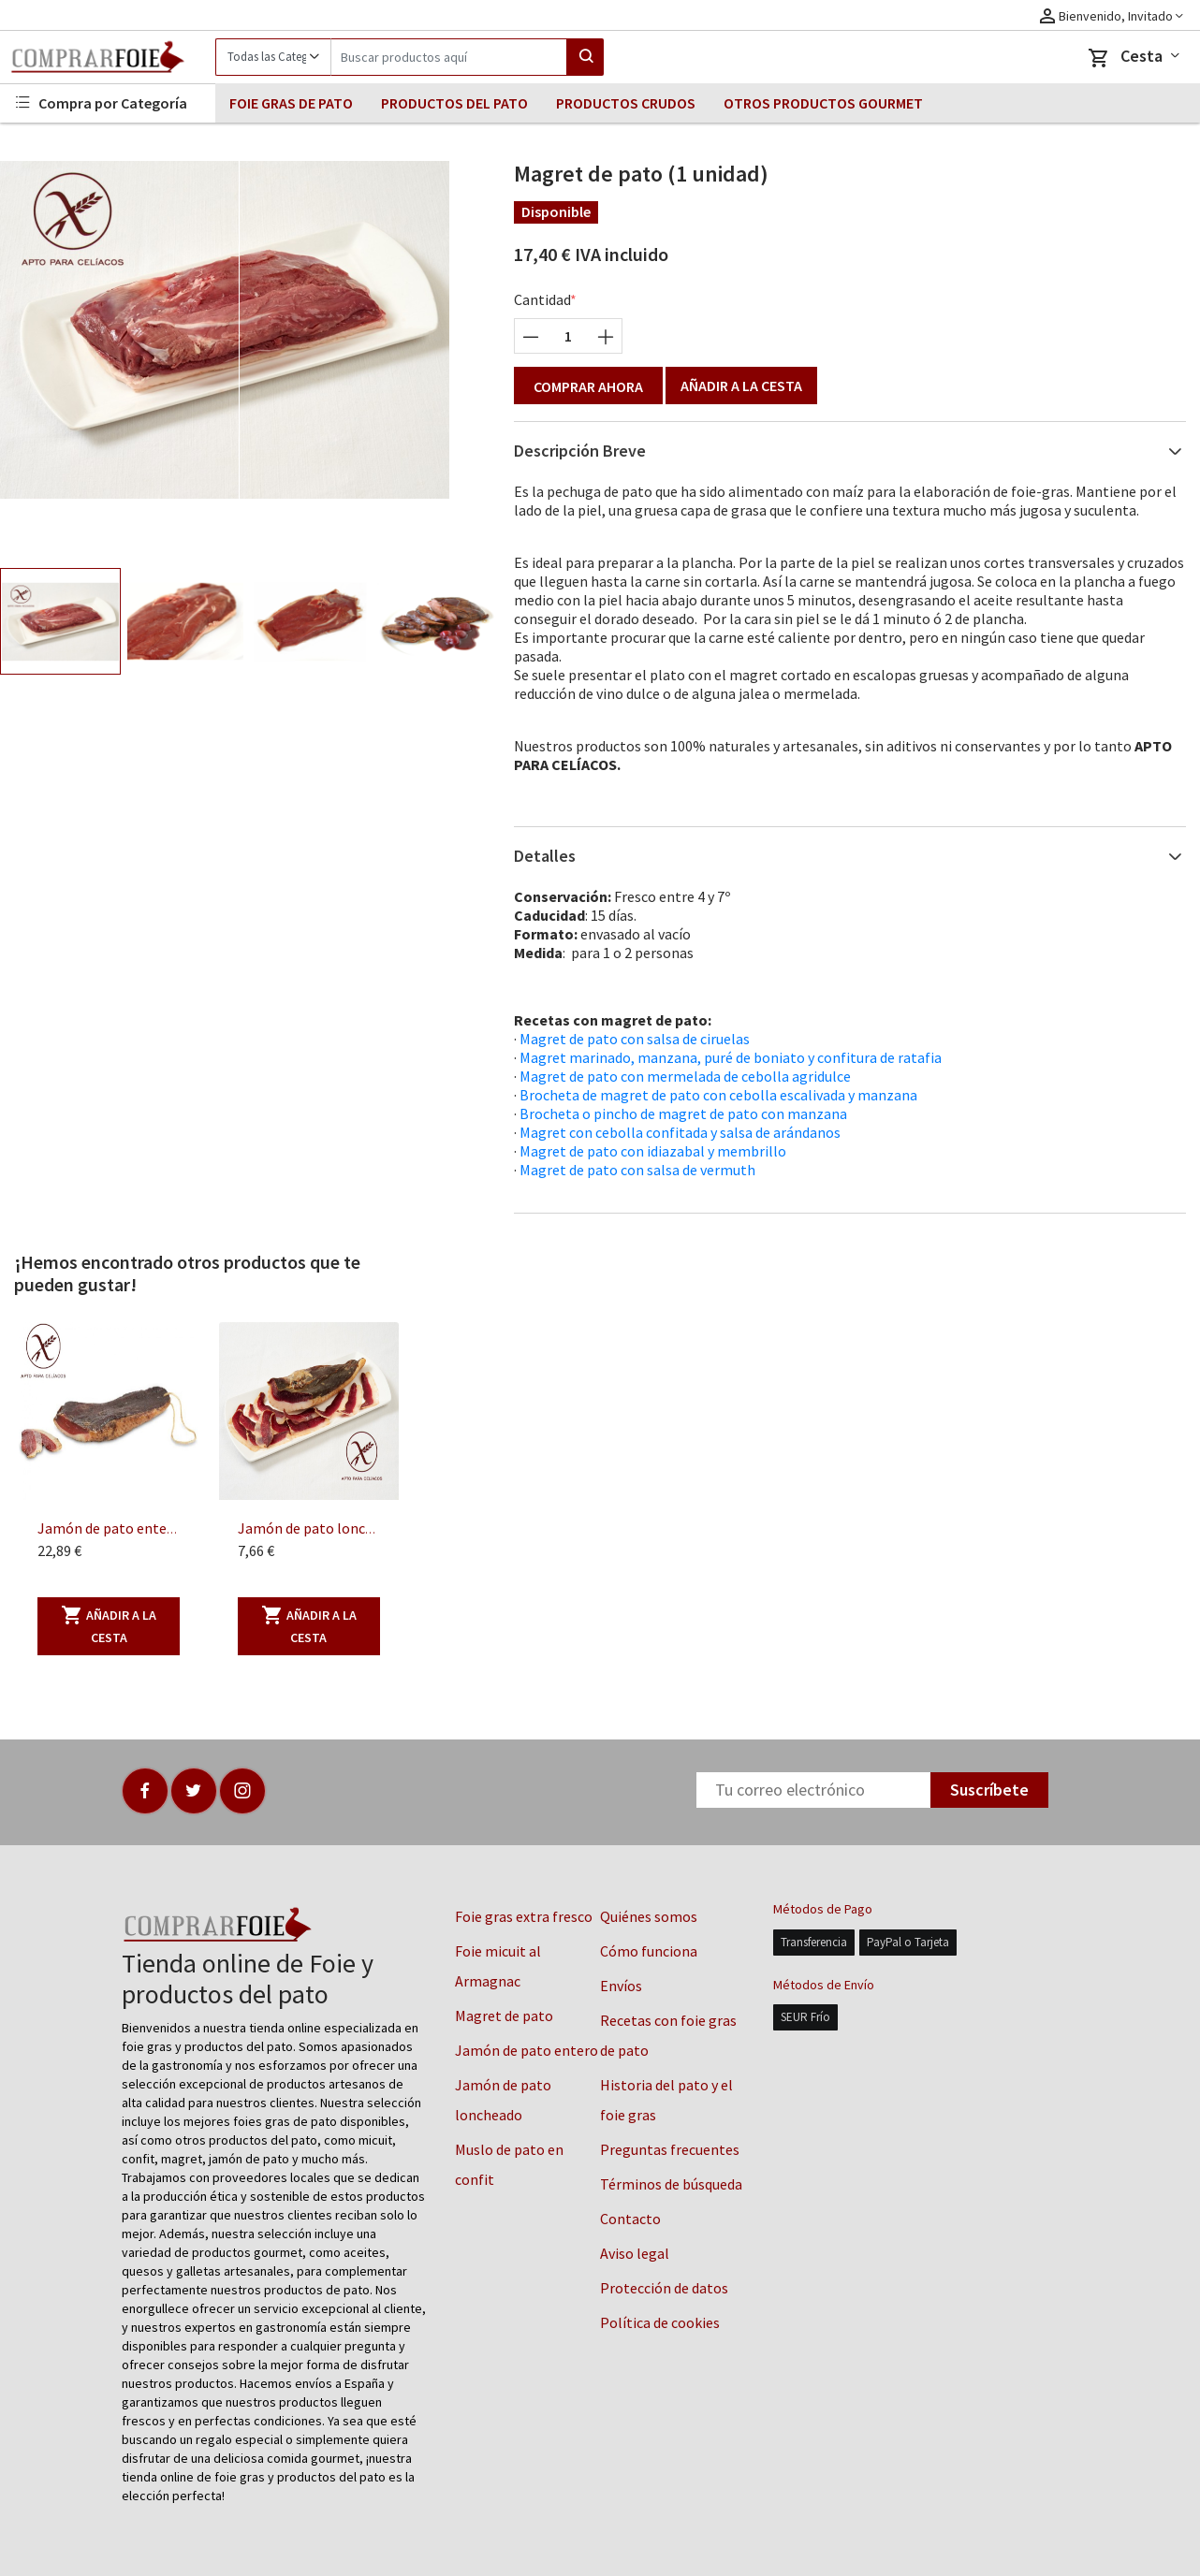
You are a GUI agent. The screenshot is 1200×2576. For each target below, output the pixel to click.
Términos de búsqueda (671, 2184)
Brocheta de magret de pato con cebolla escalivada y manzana (718, 1094)
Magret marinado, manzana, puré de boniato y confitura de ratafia (731, 1057)
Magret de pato (504, 2015)
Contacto (630, 2218)
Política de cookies (660, 2322)
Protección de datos (664, 2287)
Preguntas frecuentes (669, 2149)
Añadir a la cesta (741, 385)
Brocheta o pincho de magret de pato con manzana (683, 1113)
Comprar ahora (588, 386)
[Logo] (107, 57)
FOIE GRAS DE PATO (291, 103)
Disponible (556, 211)
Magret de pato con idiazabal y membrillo (653, 1151)
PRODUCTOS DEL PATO (454, 103)
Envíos (621, 1985)
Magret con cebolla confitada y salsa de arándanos (680, 1132)
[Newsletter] (813, 1790)
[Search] (448, 57)
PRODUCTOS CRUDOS (625, 103)
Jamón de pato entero (526, 2050)
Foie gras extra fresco (524, 1916)
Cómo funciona (648, 1951)
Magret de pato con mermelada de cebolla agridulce (685, 1076)
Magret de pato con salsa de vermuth (637, 1169)
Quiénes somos (648, 1916)
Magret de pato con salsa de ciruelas (635, 1038)
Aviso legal (634, 2253)
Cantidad (542, 299)
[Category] (272, 57)
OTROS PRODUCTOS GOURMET (823, 103)
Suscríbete (989, 1789)
